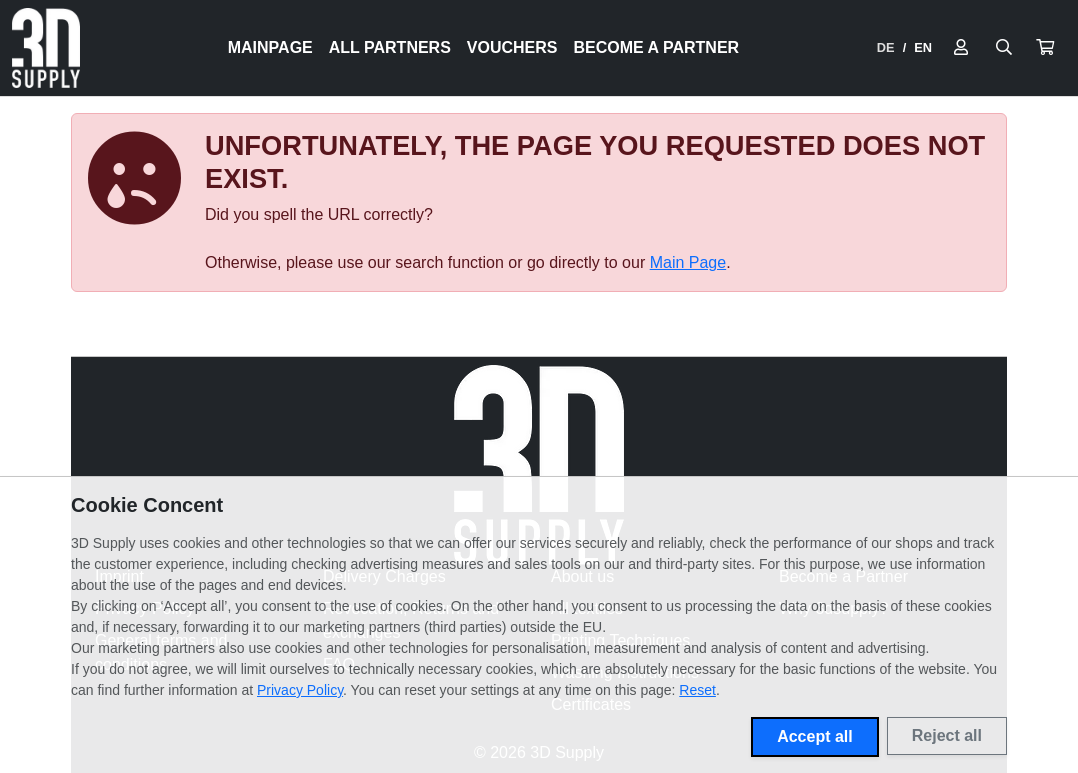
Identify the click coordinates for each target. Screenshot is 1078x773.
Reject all (947, 735)
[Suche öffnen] (1004, 48)
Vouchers (512, 47)
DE (886, 47)
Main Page (688, 262)
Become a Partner (657, 47)
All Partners (390, 47)
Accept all (815, 736)
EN (923, 47)
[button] (1045, 48)
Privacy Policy (300, 690)
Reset (697, 690)
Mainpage (270, 47)
